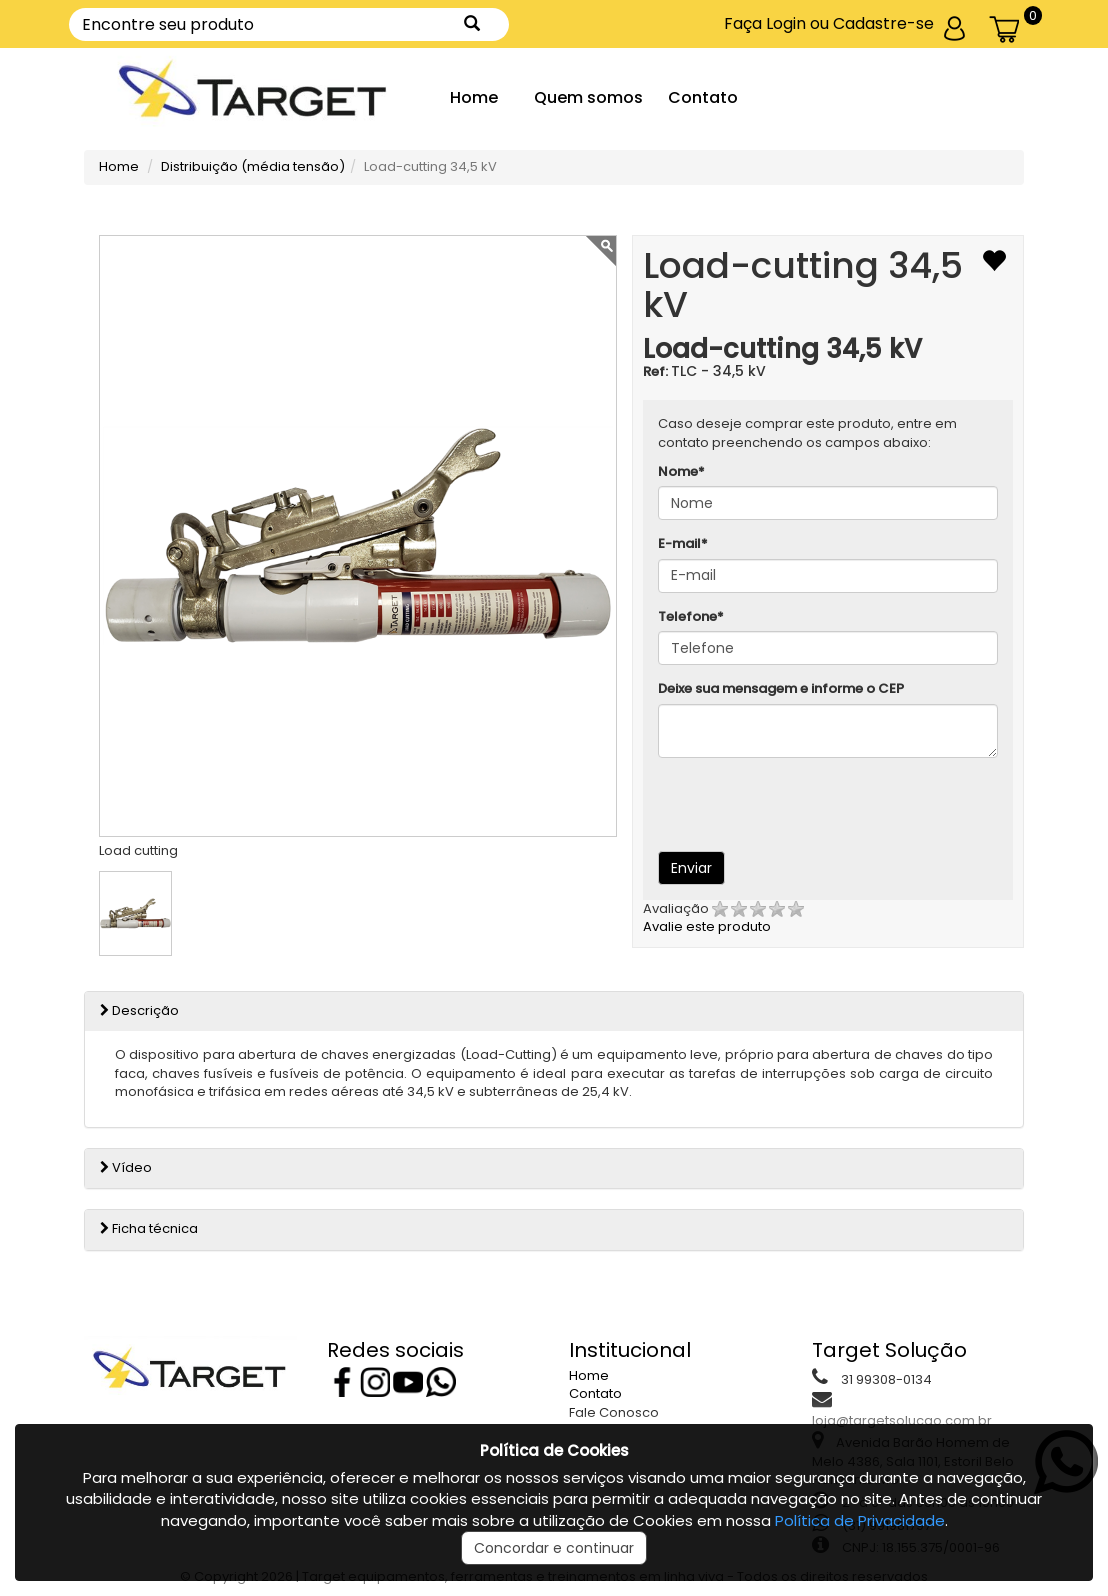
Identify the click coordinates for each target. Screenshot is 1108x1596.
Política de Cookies (554, 1450)
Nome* (681, 472)
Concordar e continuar (554, 1548)
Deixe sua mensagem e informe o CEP (781, 689)
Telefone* (691, 617)
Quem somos (588, 97)
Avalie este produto (723, 918)
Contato (703, 97)
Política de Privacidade (860, 1520)
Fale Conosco (614, 1412)
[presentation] (790, 803)
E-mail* (683, 544)
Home (474, 97)
